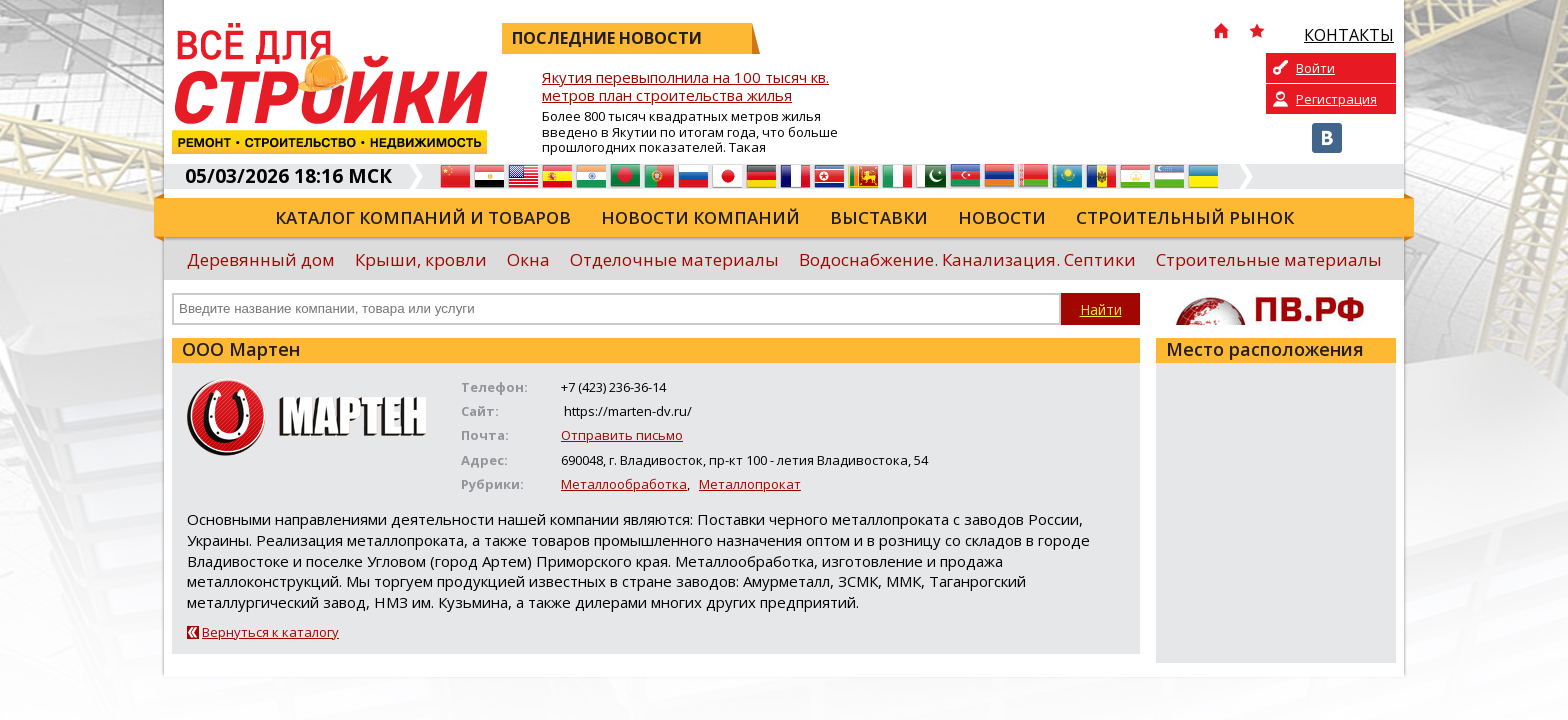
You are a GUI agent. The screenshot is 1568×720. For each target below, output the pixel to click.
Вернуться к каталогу (270, 632)
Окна (528, 259)
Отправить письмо (622, 435)
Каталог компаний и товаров (423, 217)
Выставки (879, 217)
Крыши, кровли (421, 259)
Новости (1002, 217)
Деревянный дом (261, 259)
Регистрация (1336, 99)
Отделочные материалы (674, 259)
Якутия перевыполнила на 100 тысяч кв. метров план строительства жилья (685, 86)
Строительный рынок (1185, 217)
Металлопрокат (750, 484)
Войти (1315, 68)
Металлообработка (624, 484)
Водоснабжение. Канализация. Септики (967, 259)
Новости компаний (700, 217)
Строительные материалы (1269, 259)
